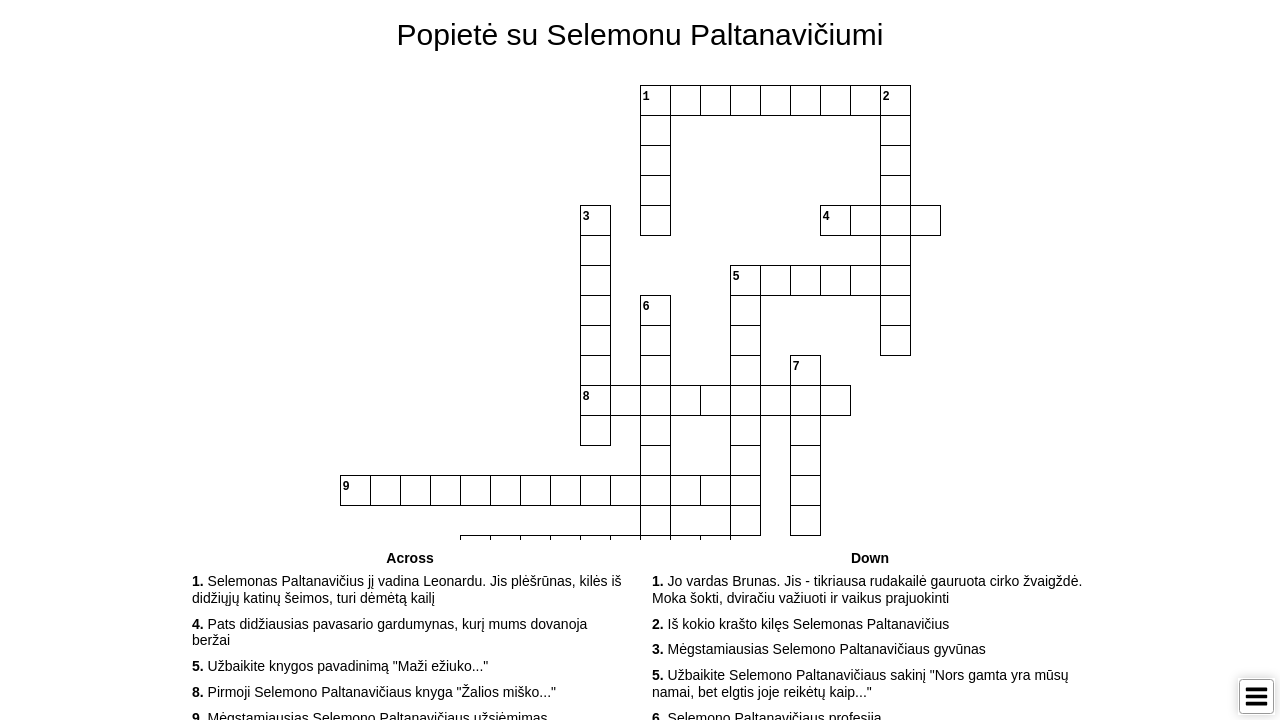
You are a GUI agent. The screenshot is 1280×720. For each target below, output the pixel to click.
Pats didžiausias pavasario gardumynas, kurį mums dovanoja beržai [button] (389, 632)
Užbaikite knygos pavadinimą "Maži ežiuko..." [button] (340, 666)
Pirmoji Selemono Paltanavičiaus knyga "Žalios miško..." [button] (374, 692)
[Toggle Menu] (1256, 696)
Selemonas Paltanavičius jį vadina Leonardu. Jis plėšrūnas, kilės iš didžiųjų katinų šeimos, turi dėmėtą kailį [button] (407, 589)
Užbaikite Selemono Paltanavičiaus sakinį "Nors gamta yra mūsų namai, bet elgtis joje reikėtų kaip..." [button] (860, 683)
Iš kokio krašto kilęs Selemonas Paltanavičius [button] (800, 624)
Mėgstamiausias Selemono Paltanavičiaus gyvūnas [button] (819, 649)
